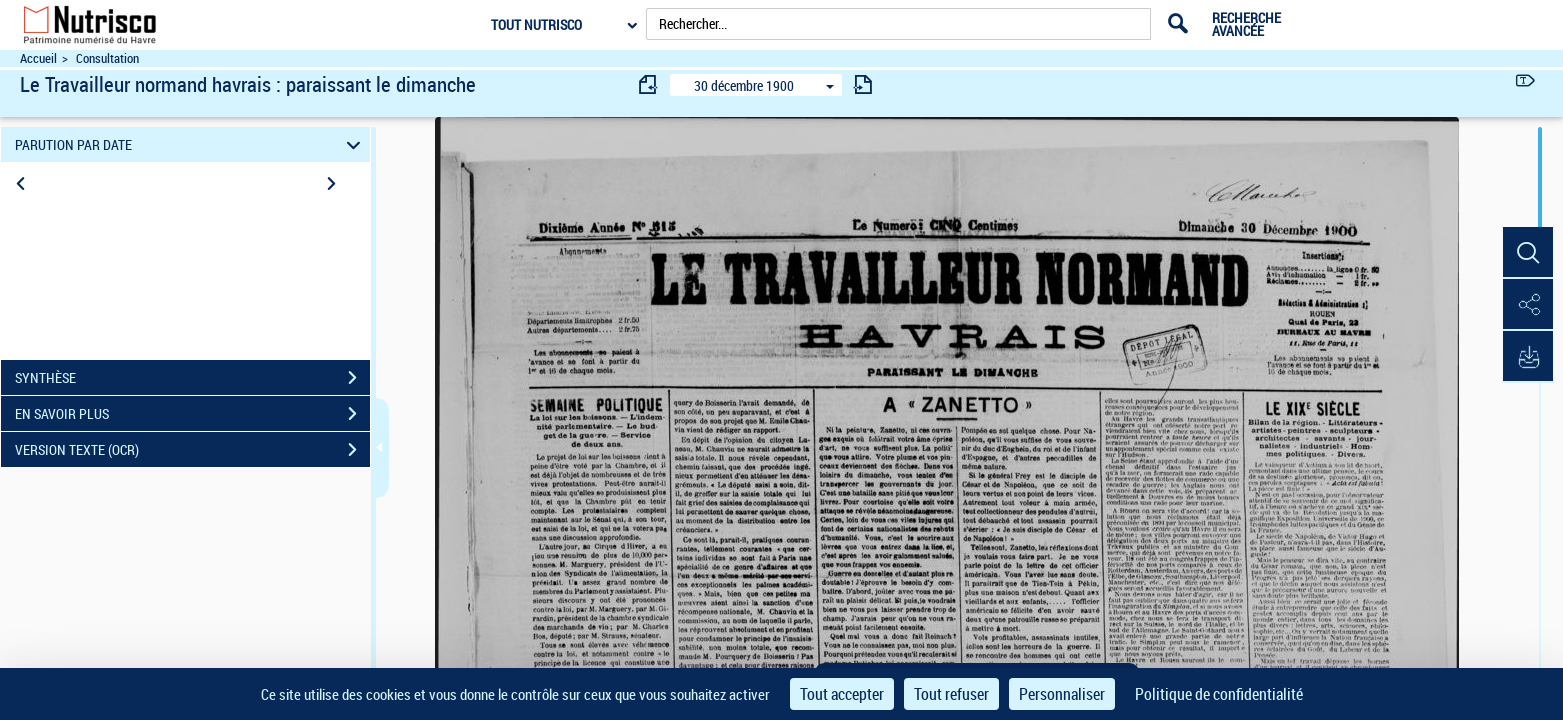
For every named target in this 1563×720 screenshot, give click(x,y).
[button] (1528, 253)
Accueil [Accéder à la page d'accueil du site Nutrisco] (38, 58)
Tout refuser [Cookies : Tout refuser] (951, 694)
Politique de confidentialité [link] (1219, 694)
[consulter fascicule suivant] (863, 84)
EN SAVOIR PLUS (192, 414)
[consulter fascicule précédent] (649, 84)
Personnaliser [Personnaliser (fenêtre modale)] (1062, 694)
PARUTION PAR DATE (190, 144)
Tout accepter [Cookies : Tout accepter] (842, 694)
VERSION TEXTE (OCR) (192, 450)
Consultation (107, 58)
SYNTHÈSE (192, 378)
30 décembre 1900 (744, 85)
